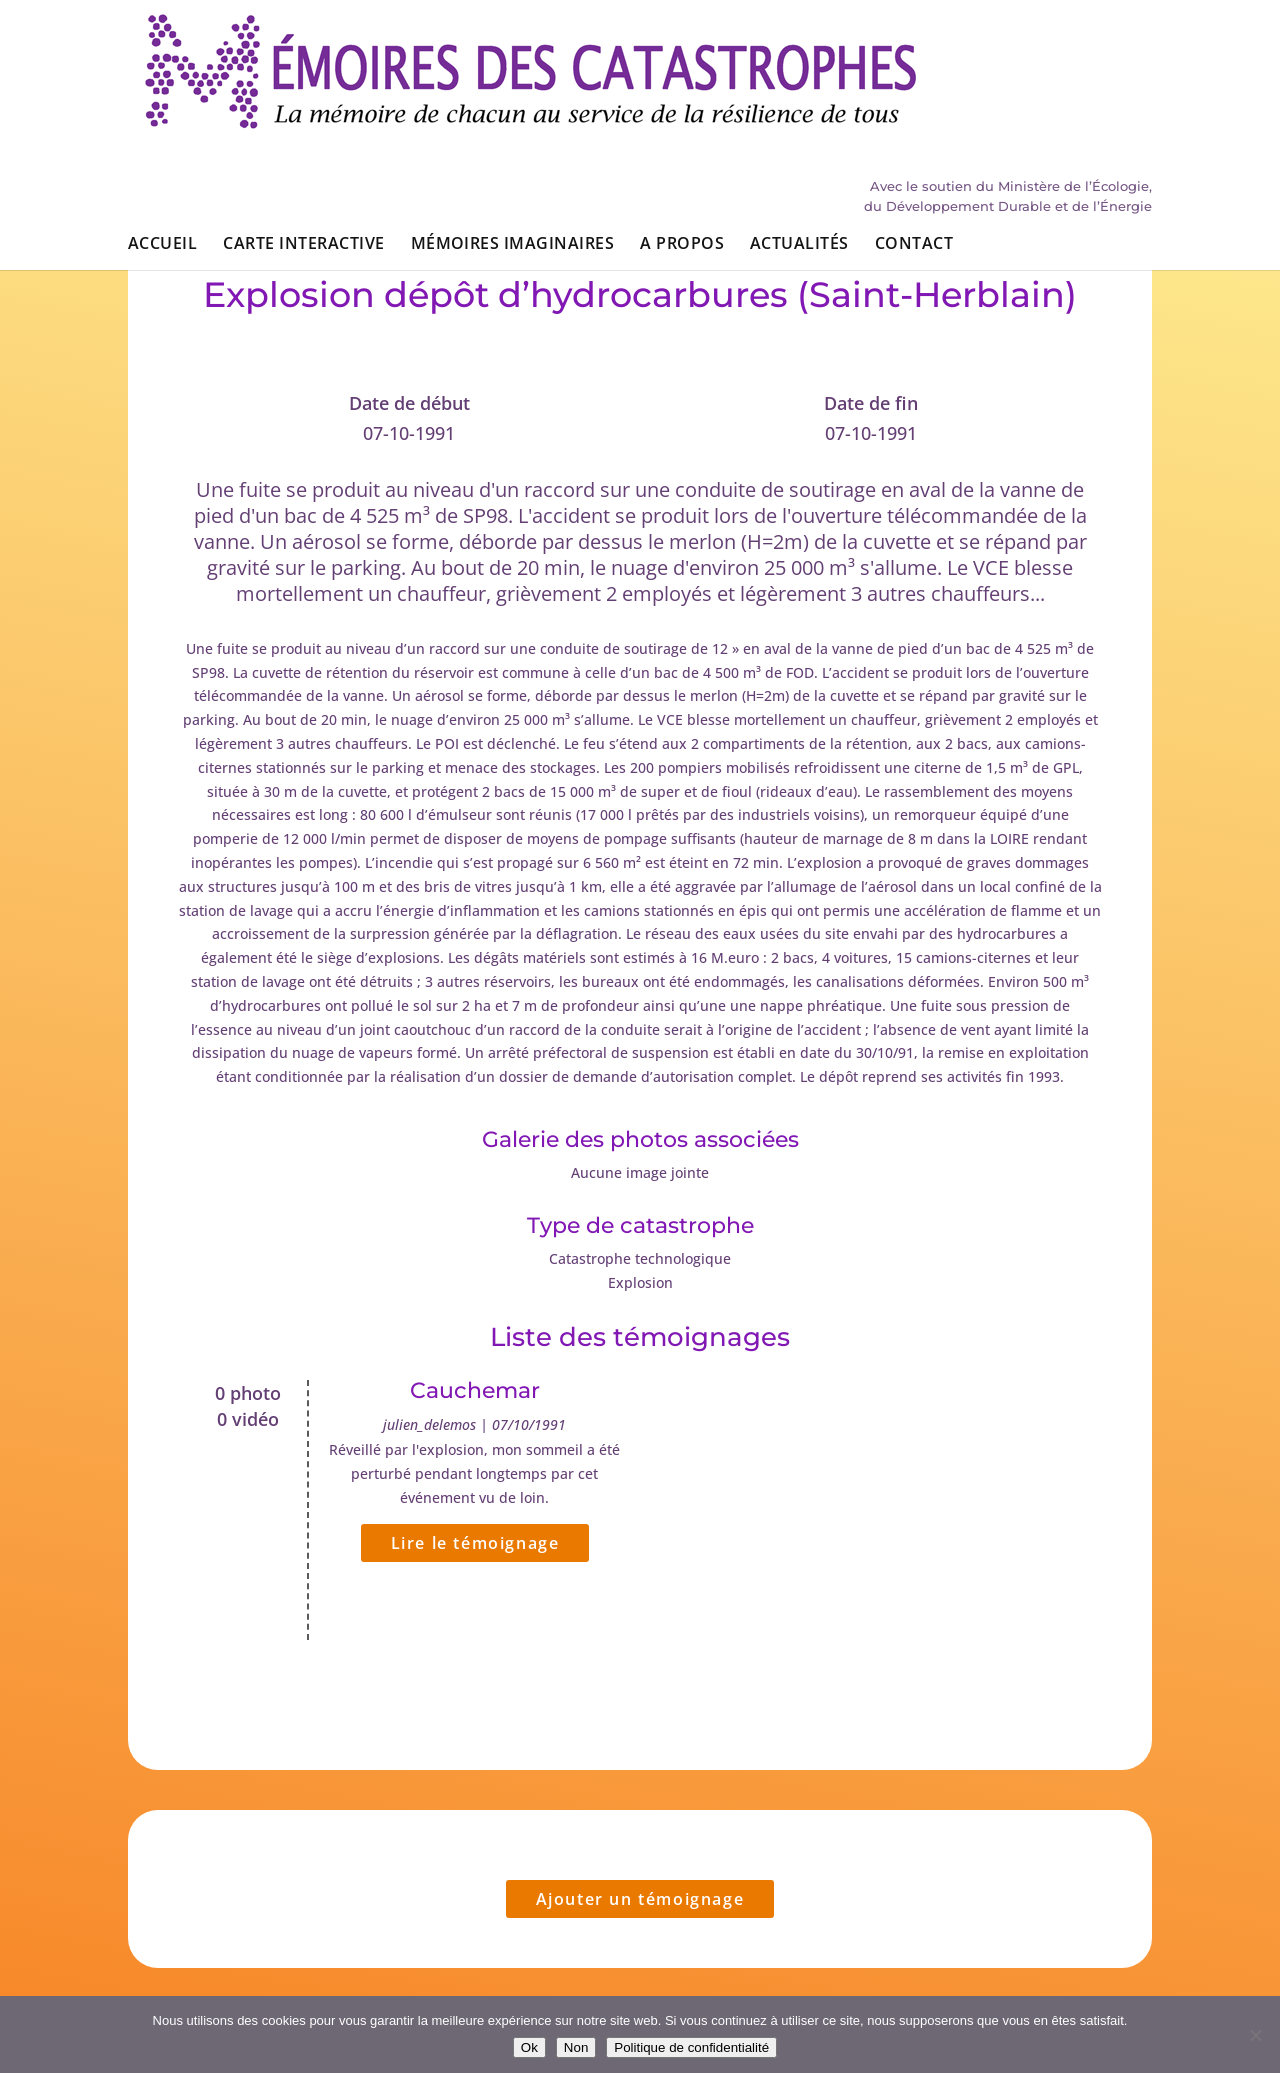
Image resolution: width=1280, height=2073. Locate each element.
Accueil (162, 128)
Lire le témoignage (475, 1543)
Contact (914, 128)
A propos (682, 128)
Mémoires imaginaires (513, 128)
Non (576, 2047)
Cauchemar (475, 1390)
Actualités (799, 128)
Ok (529, 2047)
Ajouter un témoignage (640, 1899)
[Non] (1255, 2035)
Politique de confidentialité (691, 2047)
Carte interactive (303, 128)
